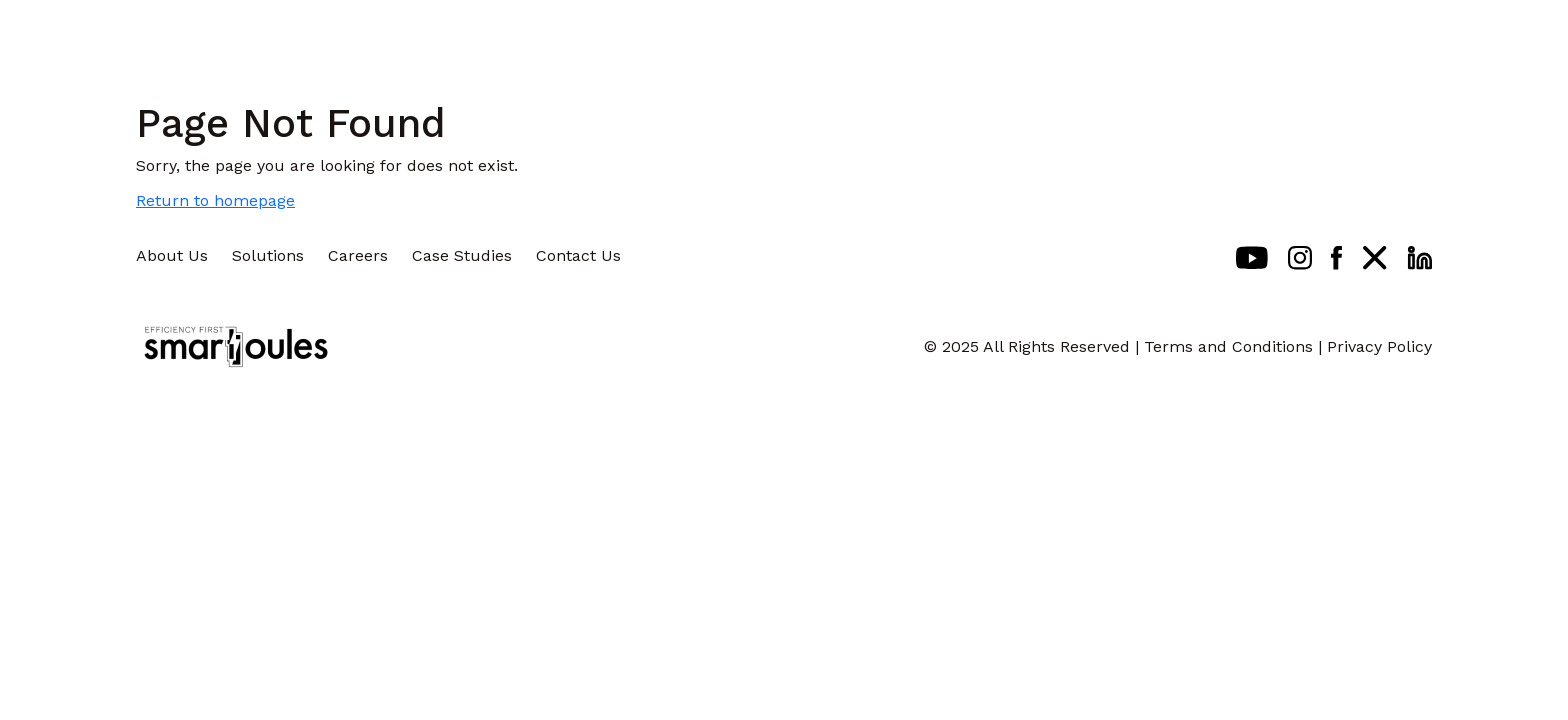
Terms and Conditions (1228, 346)
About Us (172, 255)
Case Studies (462, 255)
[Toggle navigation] (1506, 35)
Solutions (268, 255)
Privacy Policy (1379, 346)
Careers (358, 255)
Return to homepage (215, 200)
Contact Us (578, 255)
